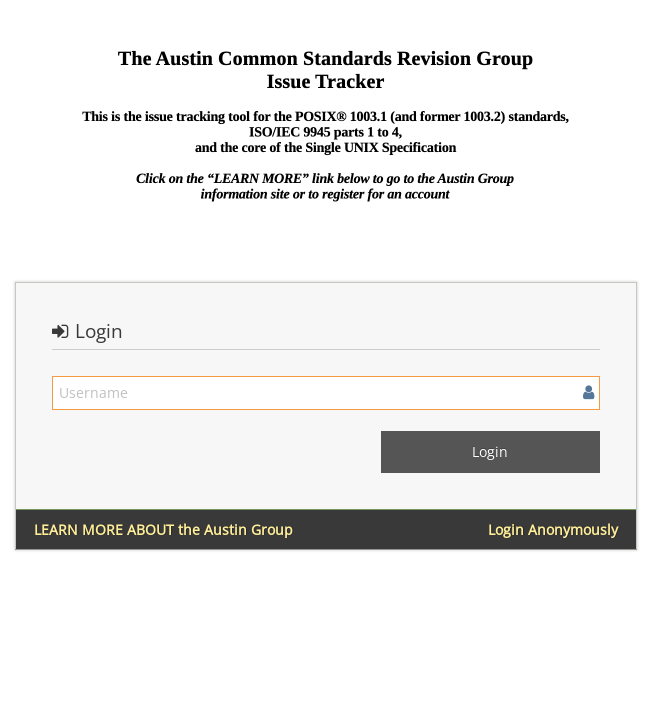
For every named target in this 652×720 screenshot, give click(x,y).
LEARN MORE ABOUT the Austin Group (163, 529)
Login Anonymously (553, 529)
